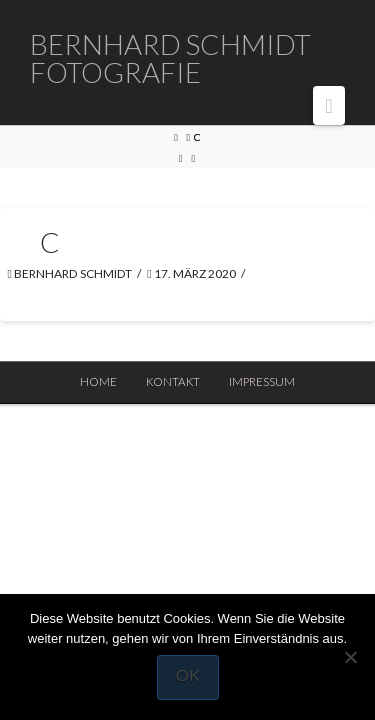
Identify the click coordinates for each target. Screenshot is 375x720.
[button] (329, 105)
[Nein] (350, 657)
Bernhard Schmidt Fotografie (170, 58)
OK (188, 674)
